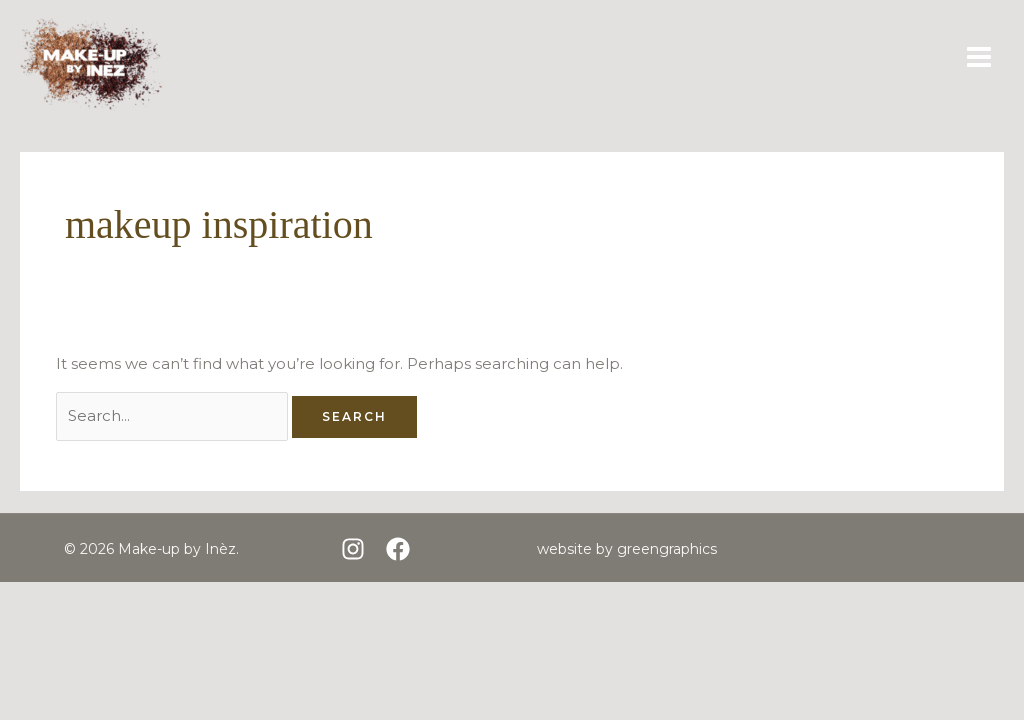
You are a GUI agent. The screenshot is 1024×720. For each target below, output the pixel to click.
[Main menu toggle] (979, 57)
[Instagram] (353, 549)
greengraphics (667, 549)
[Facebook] (398, 549)
